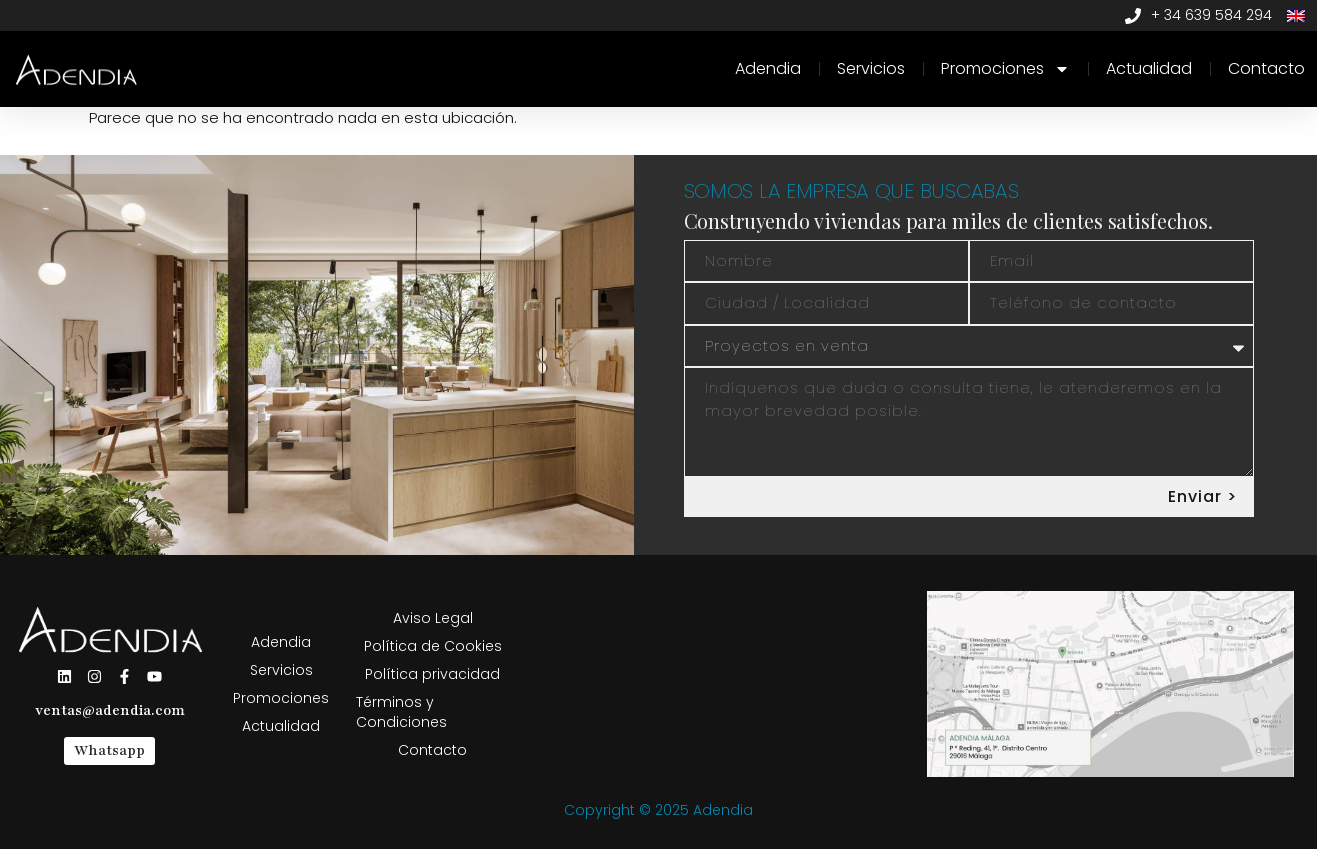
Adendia (768, 68)
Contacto (1266, 68)
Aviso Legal (433, 618)
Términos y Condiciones (401, 712)
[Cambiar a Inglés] (1296, 16)
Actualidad (1149, 68)
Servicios (871, 68)
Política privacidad (432, 674)
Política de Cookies (433, 646)
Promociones (1005, 69)
